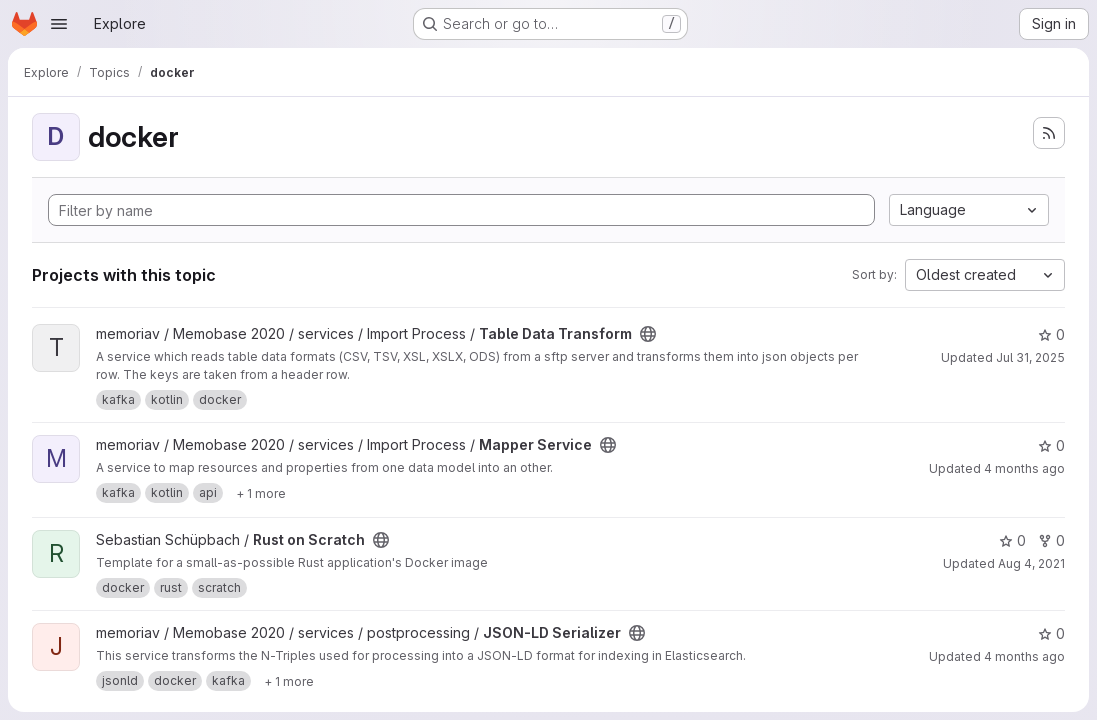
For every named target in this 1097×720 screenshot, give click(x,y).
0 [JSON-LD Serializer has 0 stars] (1051, 633)
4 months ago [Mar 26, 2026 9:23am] (1024, 468)
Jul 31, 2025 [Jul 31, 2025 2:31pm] (1030, 357)
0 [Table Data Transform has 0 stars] (1051, 334)
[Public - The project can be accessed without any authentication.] (648, 334)
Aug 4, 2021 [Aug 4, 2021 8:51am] (1031, 563)
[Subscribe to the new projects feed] (1049, 133)
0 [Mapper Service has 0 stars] (1051, 445)
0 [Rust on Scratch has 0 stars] (1012, 540)
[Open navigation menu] (59, 24)
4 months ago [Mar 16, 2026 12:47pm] (1024, 656)
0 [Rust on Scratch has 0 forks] (1051, 540)
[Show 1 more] (261, 493)
